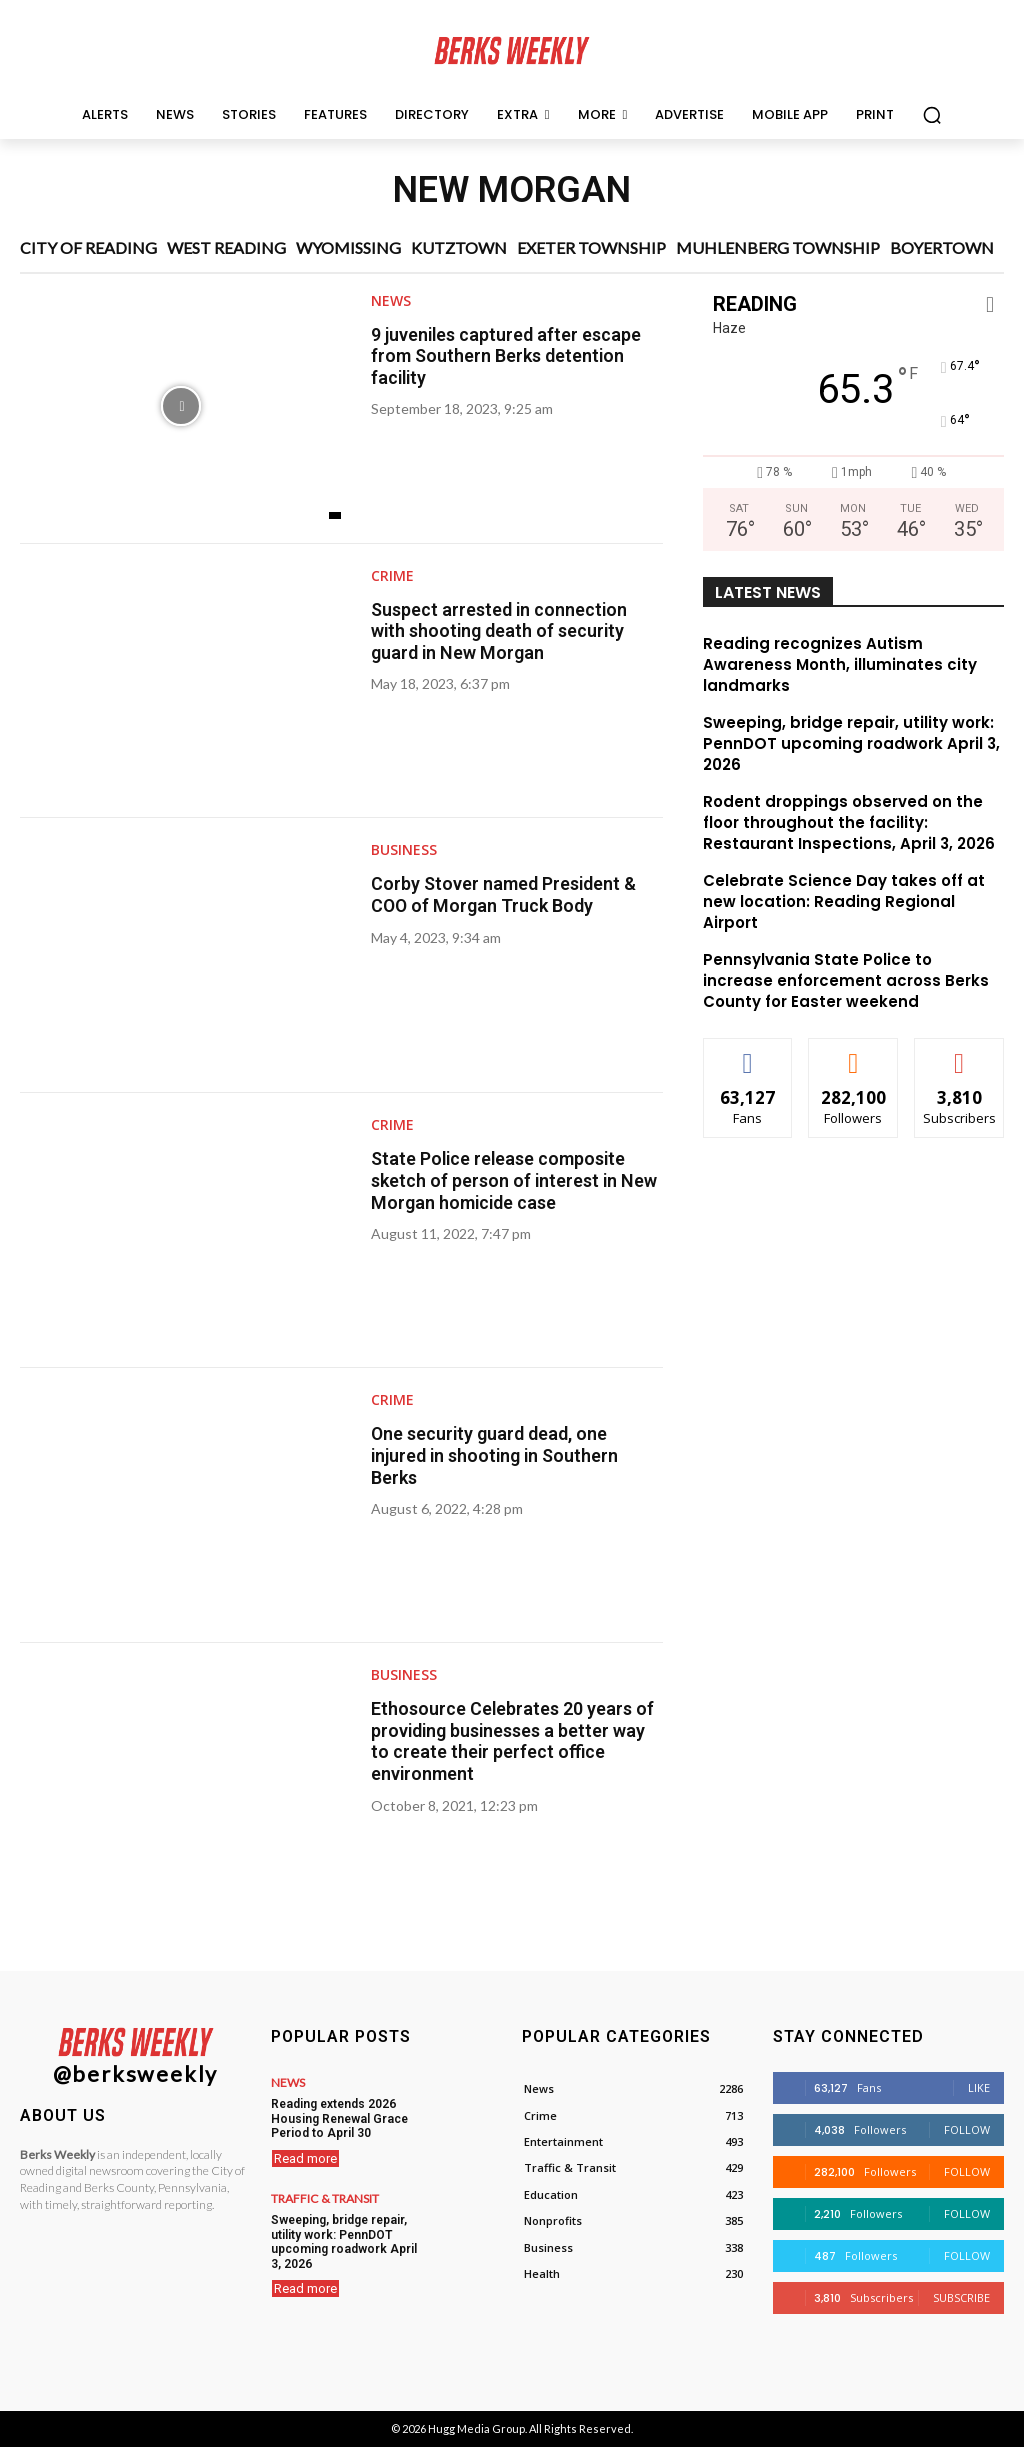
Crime (392, 576)
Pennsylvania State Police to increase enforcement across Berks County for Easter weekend (846, 980)
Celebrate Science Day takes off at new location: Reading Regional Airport (844, 901)
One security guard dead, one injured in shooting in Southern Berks (497, 1455)
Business (404, 850)
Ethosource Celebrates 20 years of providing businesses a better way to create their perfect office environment (514, 1741)
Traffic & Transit (324, 2198)
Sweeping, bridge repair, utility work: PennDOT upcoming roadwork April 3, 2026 (851, 743)
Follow (967, 2129)
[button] (932, 115)
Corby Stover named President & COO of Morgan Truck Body (504, 894)
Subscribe (961, 2297)
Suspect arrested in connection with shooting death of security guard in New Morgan (501, 631)
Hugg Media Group (476, 2428)
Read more (305, 2157)
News (391, 301)
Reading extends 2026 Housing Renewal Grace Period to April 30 (338, 2118)
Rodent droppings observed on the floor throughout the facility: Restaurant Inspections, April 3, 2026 (849, 822)
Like (979, 2087)
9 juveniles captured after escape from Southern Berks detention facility (508, 356)
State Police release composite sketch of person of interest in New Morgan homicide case (516, 1180)
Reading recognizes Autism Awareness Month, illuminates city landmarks (840, 664)
